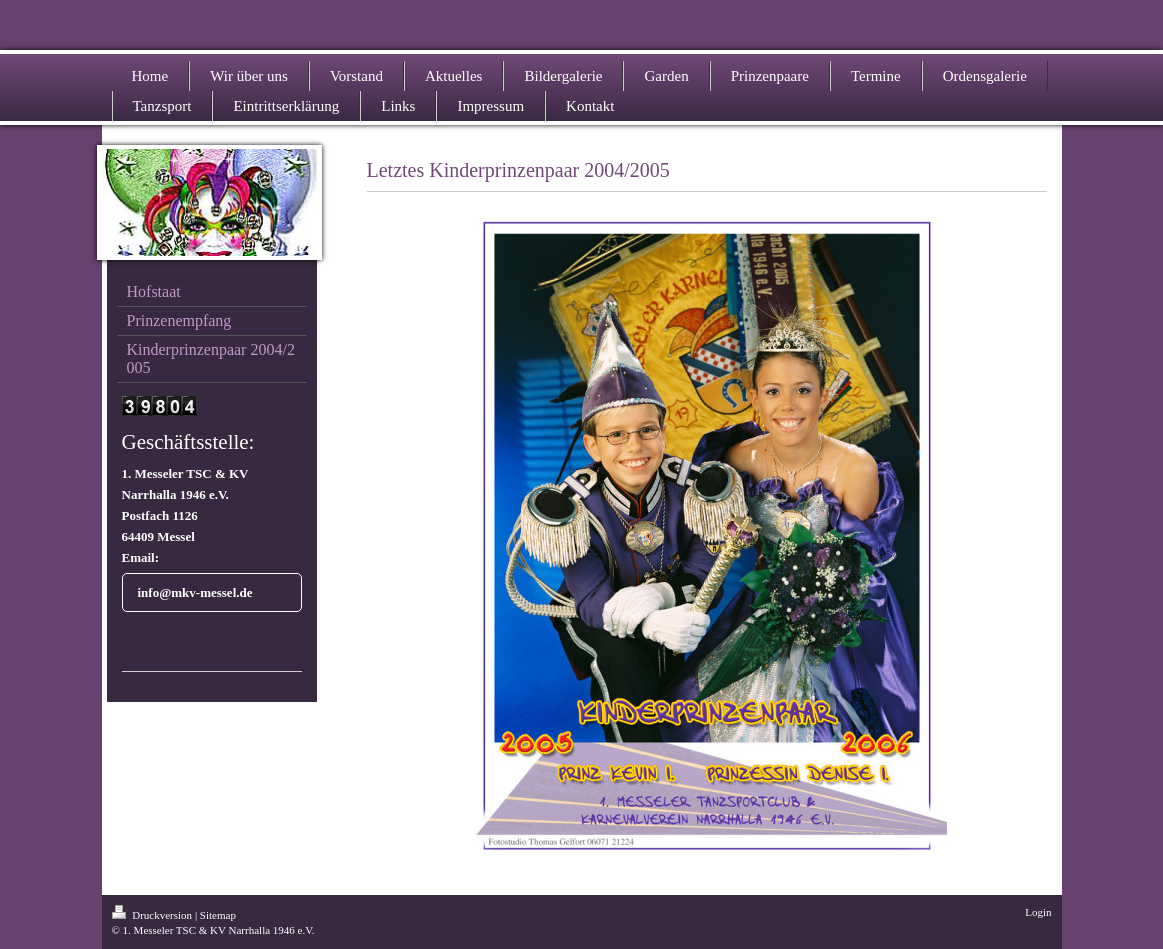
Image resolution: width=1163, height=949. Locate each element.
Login (1038, 912)
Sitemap (218, 915)
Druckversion (153, 915)
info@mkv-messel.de (195, 592)
